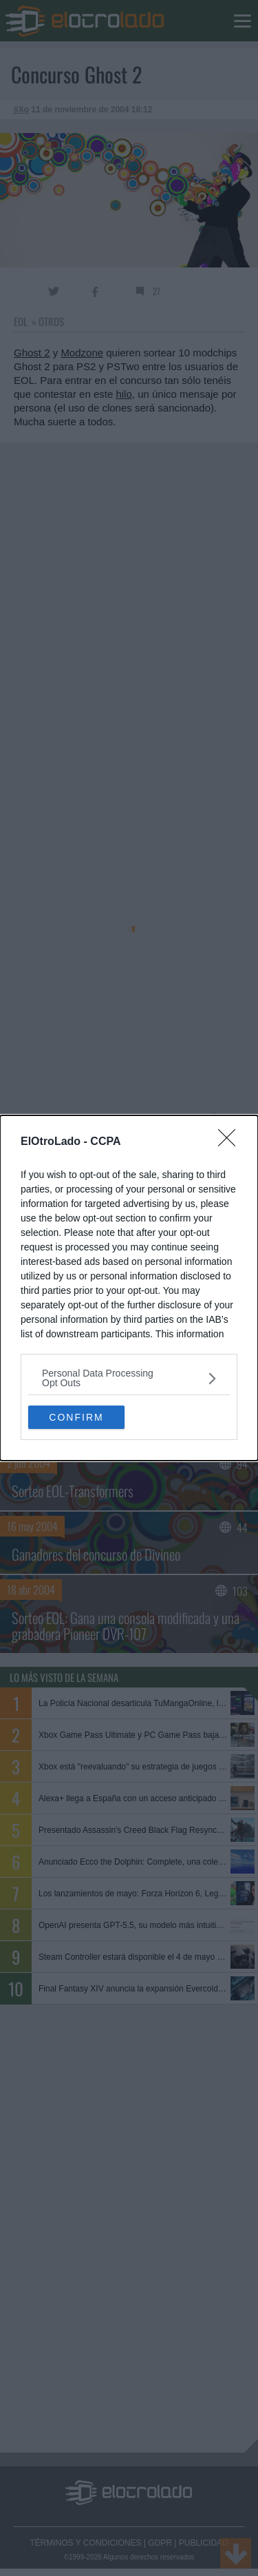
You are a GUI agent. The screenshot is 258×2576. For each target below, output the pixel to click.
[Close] (231, 1142)
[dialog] (129, 1288)
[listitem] (129, 1378)
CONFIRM (76, 1416)
